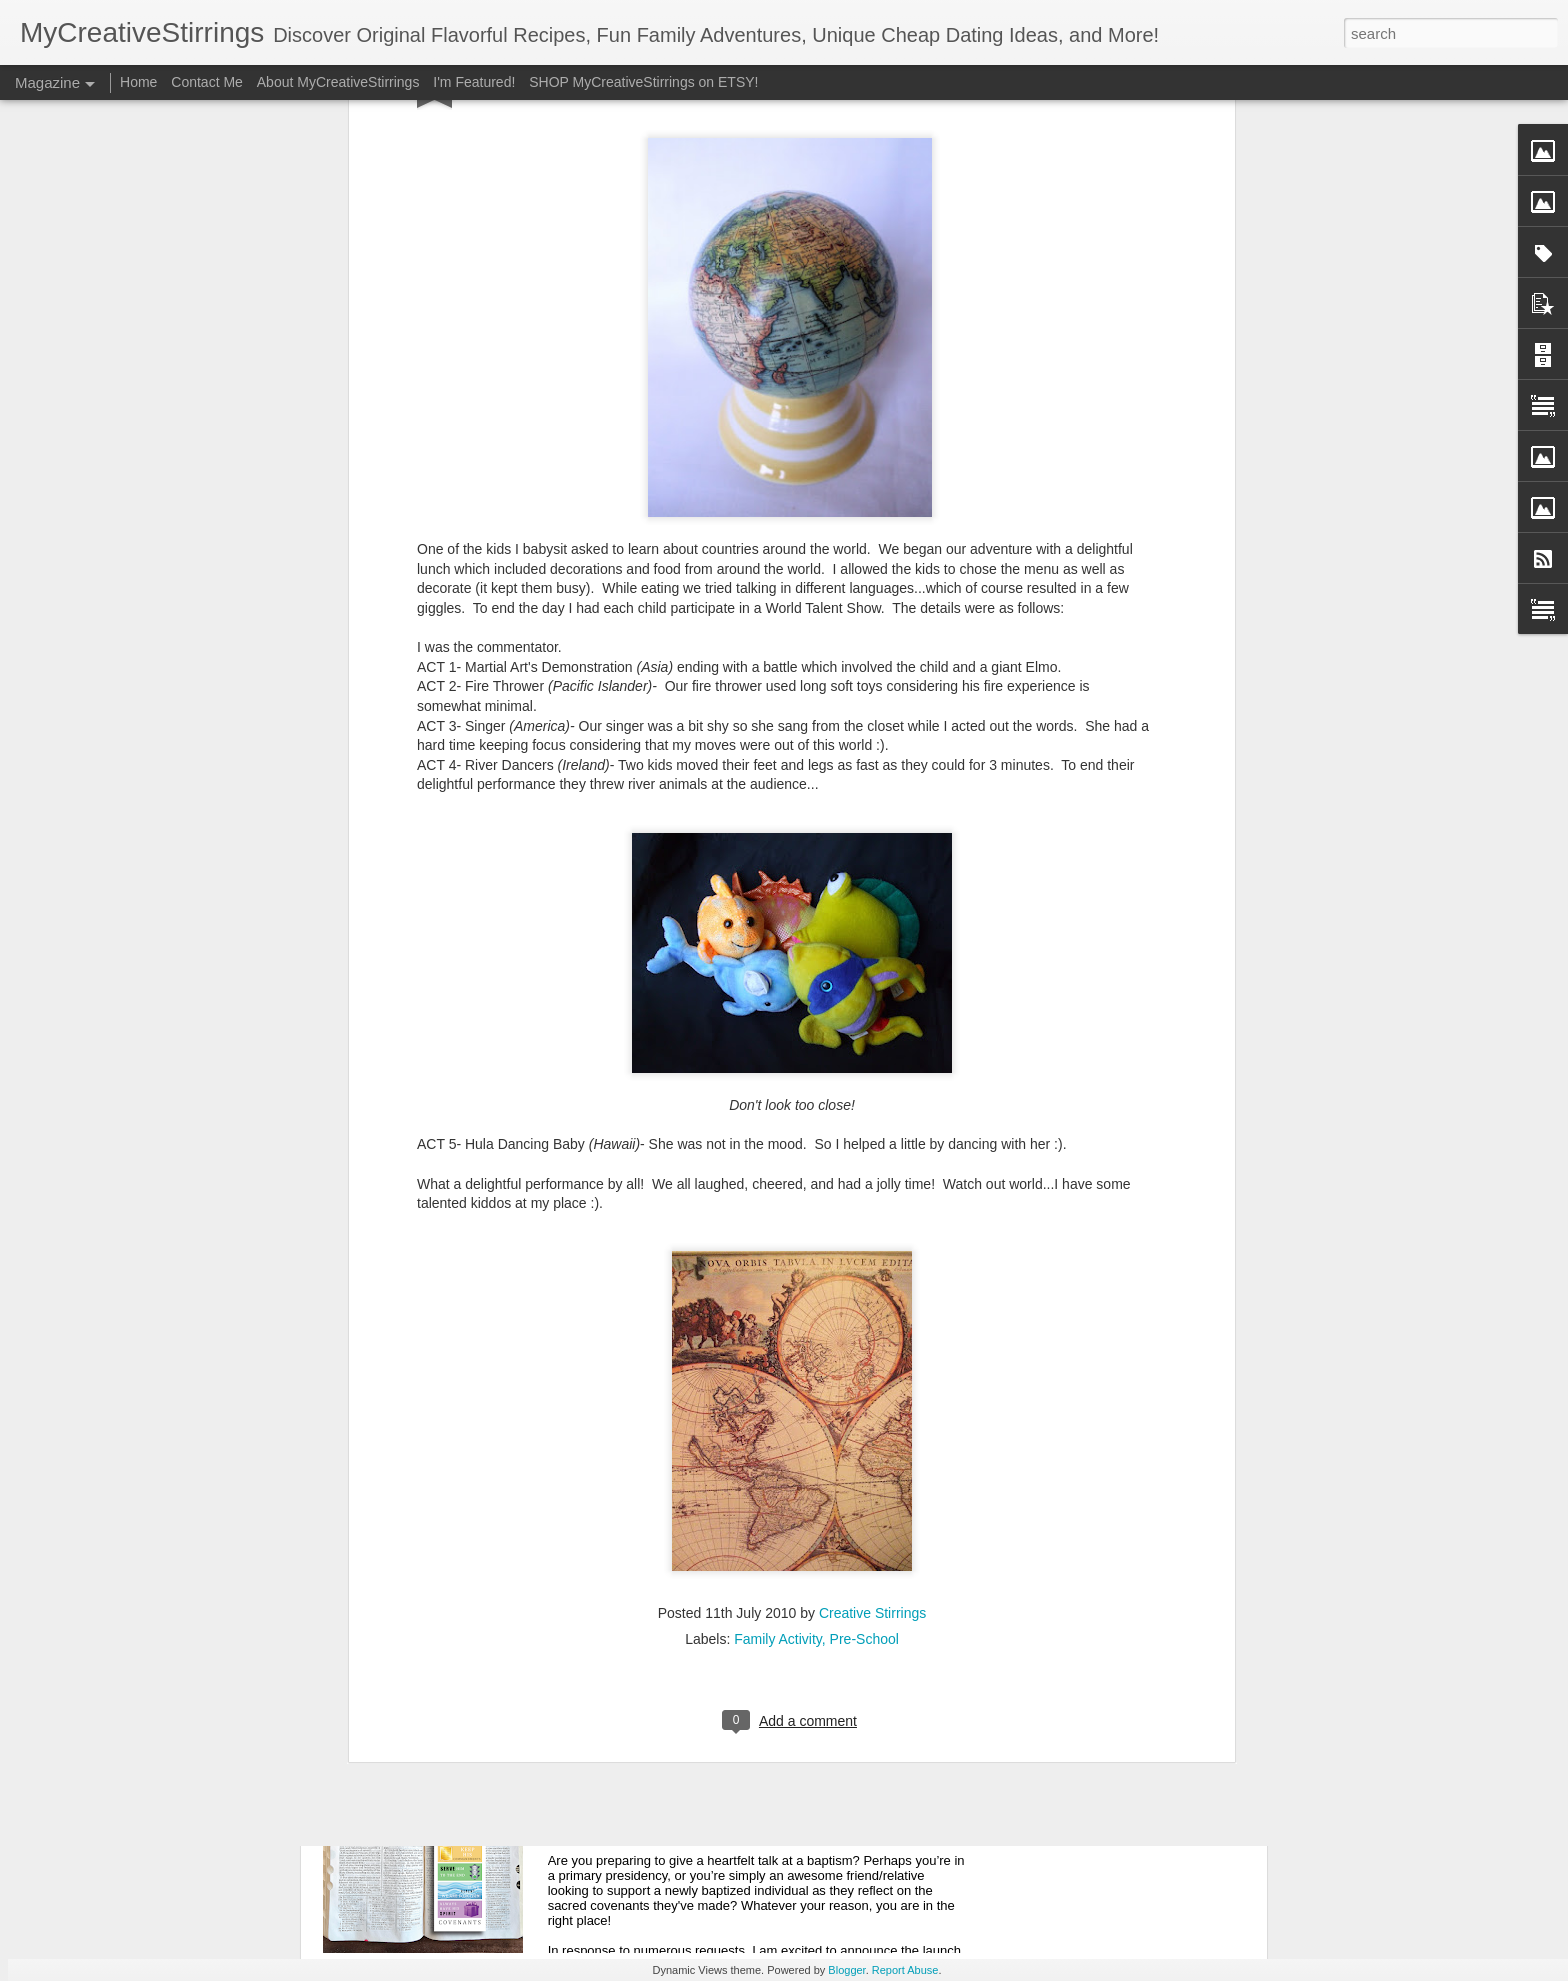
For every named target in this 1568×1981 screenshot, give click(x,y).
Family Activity (778, 1346)
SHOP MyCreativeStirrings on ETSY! (643, 82)
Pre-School (864, 1346)
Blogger (846, 1970)
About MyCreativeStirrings (338, 82)
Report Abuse (905, 1970)
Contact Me (207, 82)
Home (138, 82)
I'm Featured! (474, 82)
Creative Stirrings (872, 1320)
